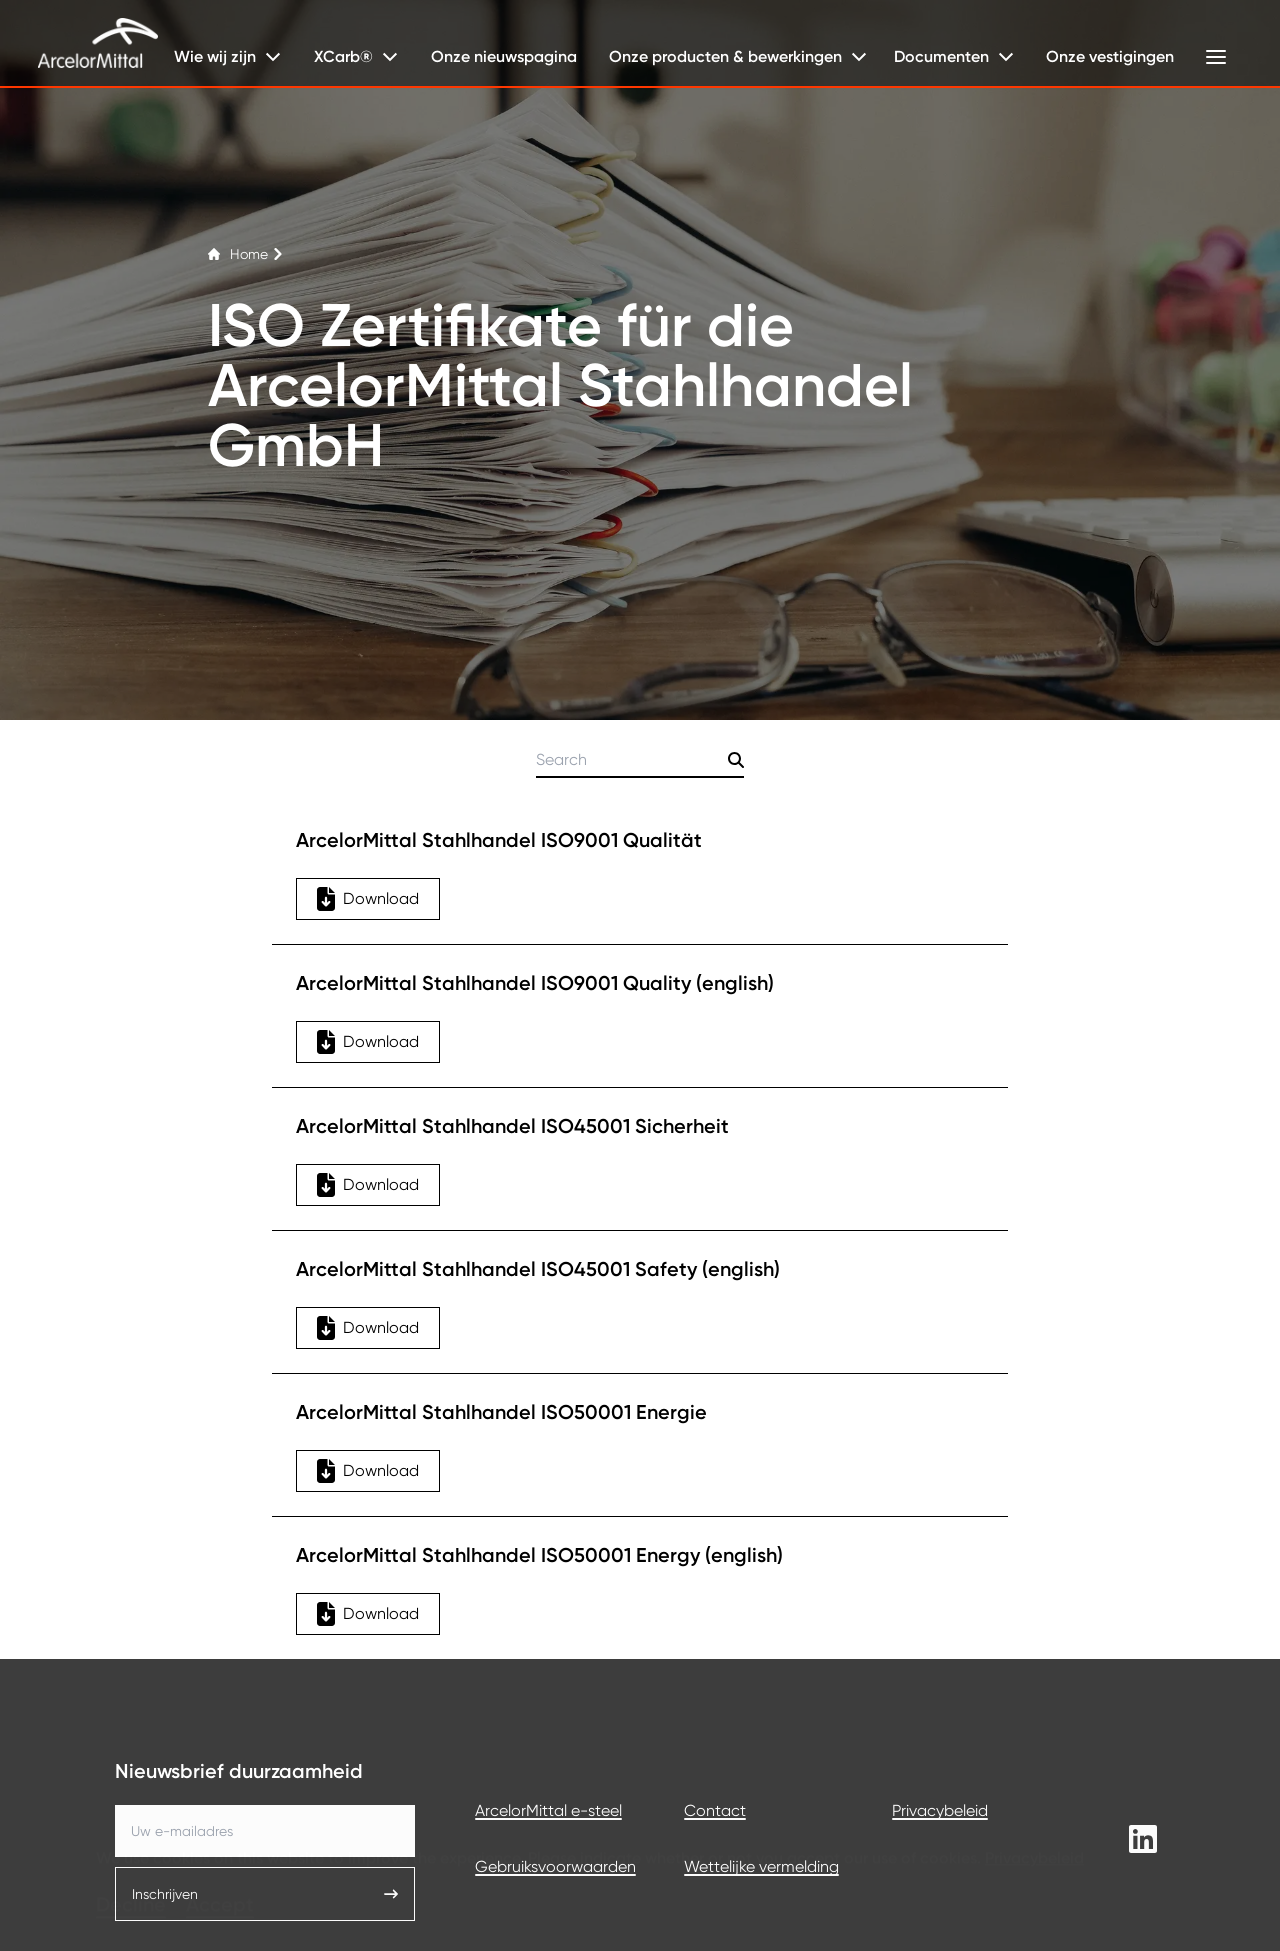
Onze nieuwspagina (504, 56)
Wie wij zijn (215, 56)
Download (368, 899)
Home (246, 254)
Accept (220, 1875)
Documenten (941, 56)
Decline (131, 1875)
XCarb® (343, 56)
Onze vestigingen (1110, 56)
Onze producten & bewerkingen (725, 56)
